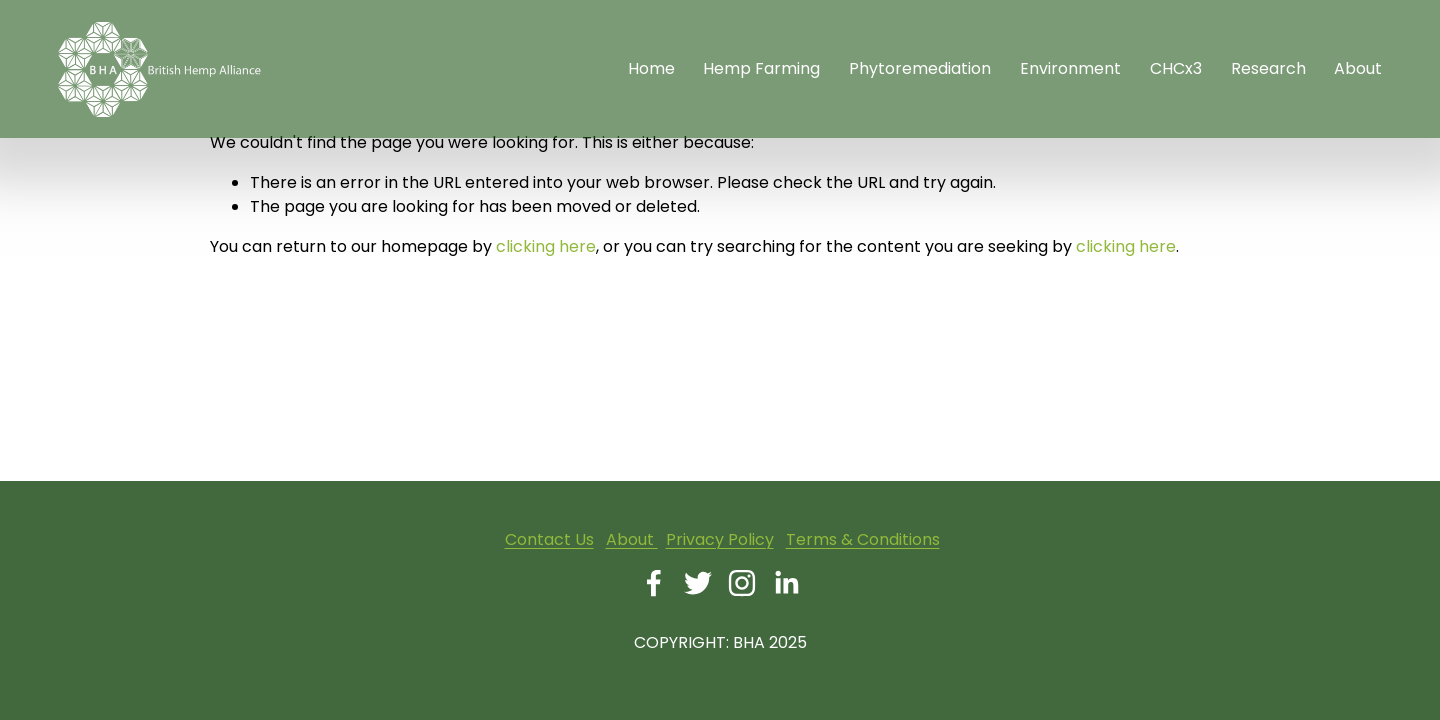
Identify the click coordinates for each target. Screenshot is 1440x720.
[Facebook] (654, 583)
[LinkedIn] (786, 583)
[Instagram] (742, 583)
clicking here (546, 246)
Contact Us (549, 539)
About (632, 539)
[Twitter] (698, 583)
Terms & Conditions (863, 539)
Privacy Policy (720, 539)
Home (651, 68)
